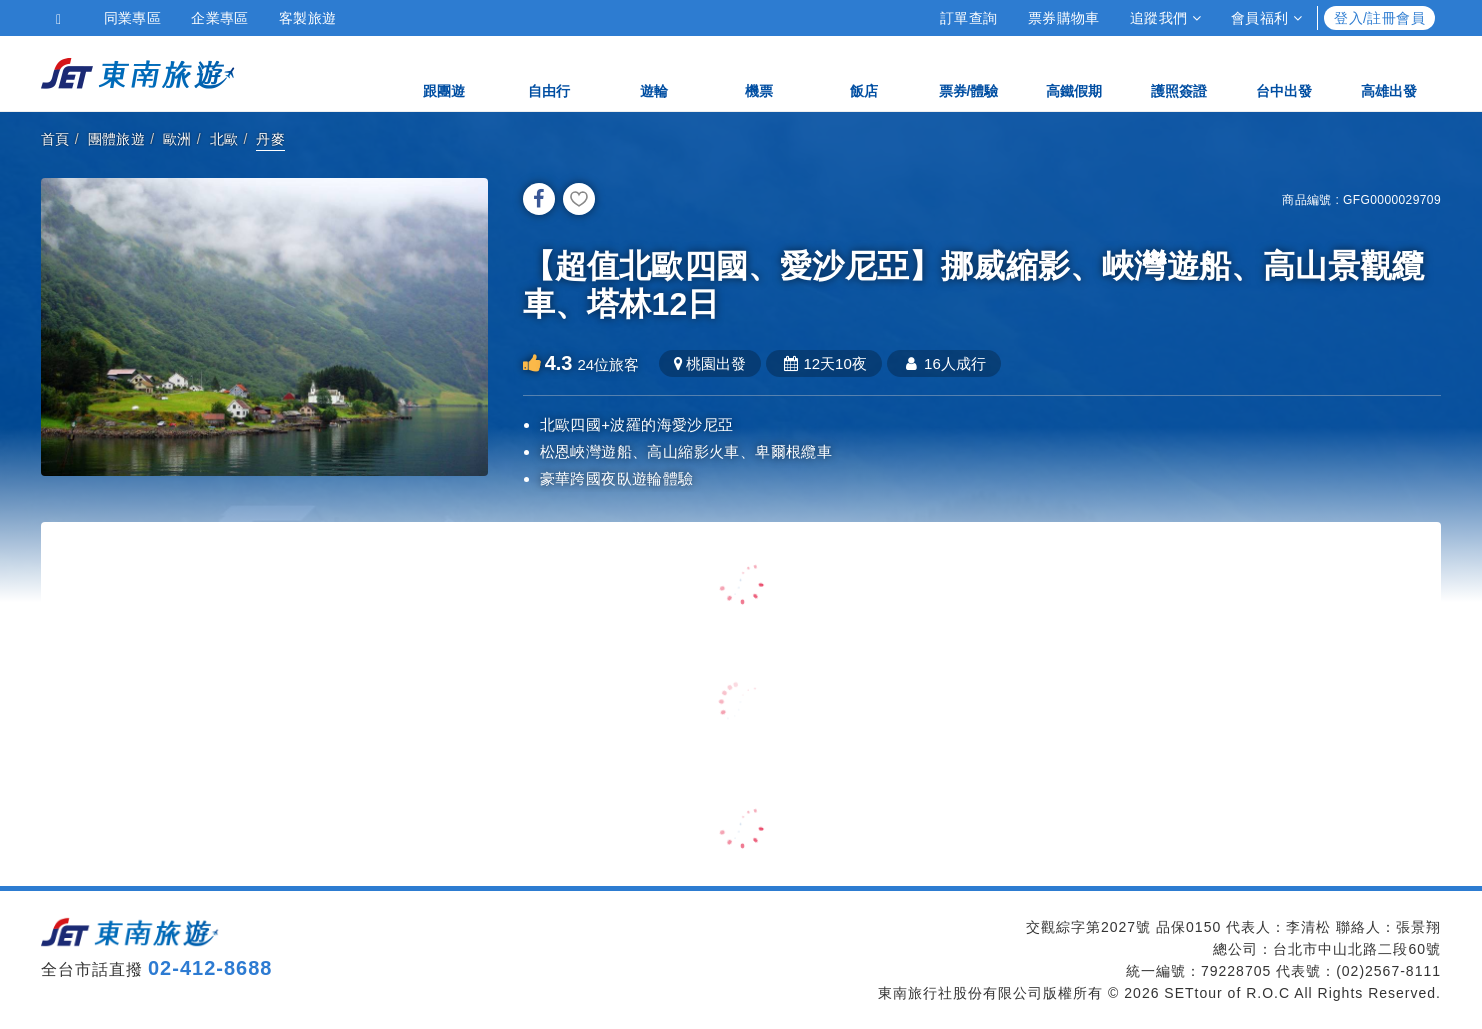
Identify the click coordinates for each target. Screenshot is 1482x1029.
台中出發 (1284, 72)
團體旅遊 (117, 139)
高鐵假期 (1074, 72)
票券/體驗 (969, 72)
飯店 (864, 72)
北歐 (224, 139)
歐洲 (177, 139)
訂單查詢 (969, 18)
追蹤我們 (1165, 18)
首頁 (55, 139)
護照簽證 (1179, 72)
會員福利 (1266, 18)
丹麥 (270, 139)
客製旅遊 (308, 18)
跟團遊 (444, 72)
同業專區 (133, 18)
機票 (759, 72)
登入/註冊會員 (1379, 18)
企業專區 (220, 18)
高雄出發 (1389, 72)
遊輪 (654, 72)
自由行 (549, 72)
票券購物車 (1064, 18)
